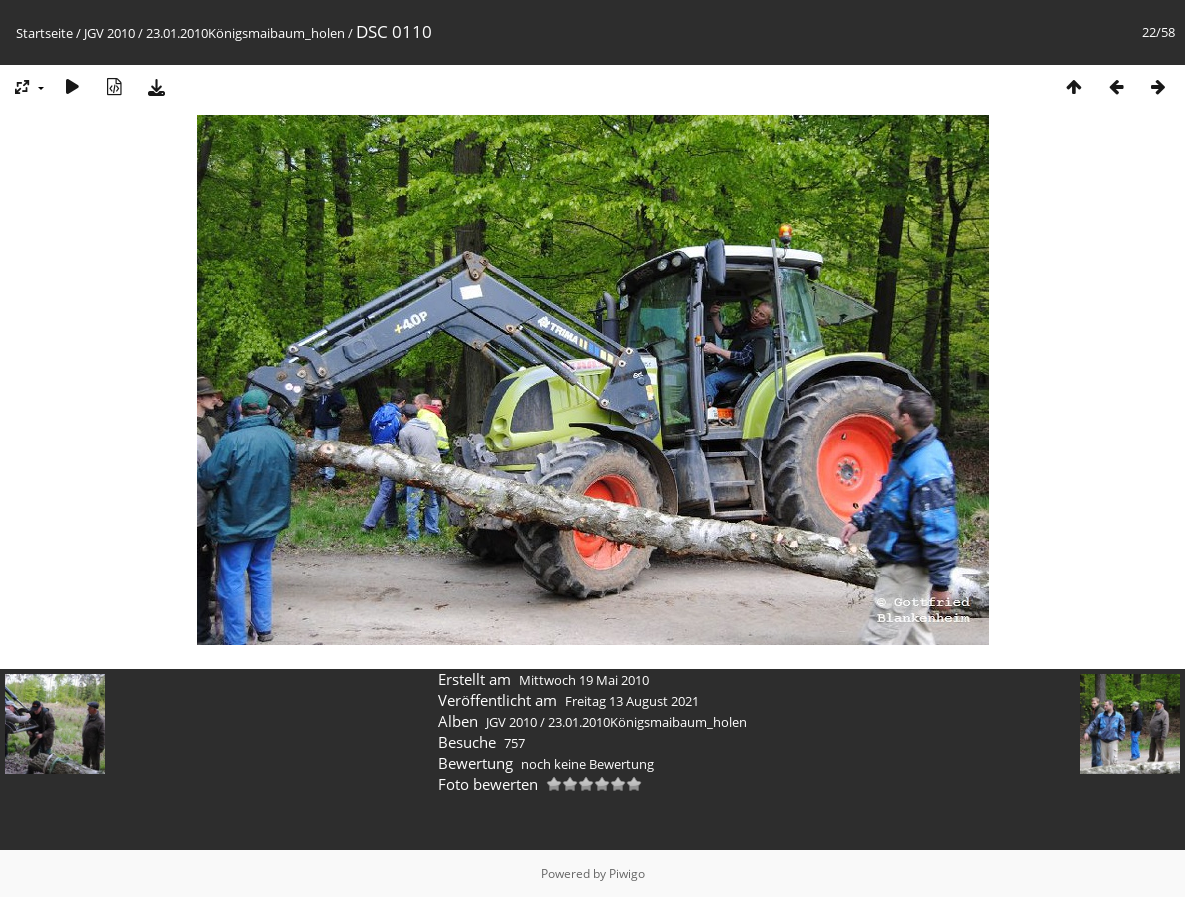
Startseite (44, 33)
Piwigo (627, 873)
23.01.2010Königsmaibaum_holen (245, 33)
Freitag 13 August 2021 (632, 701)
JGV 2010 (109, 33)
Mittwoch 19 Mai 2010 (584, 680)
